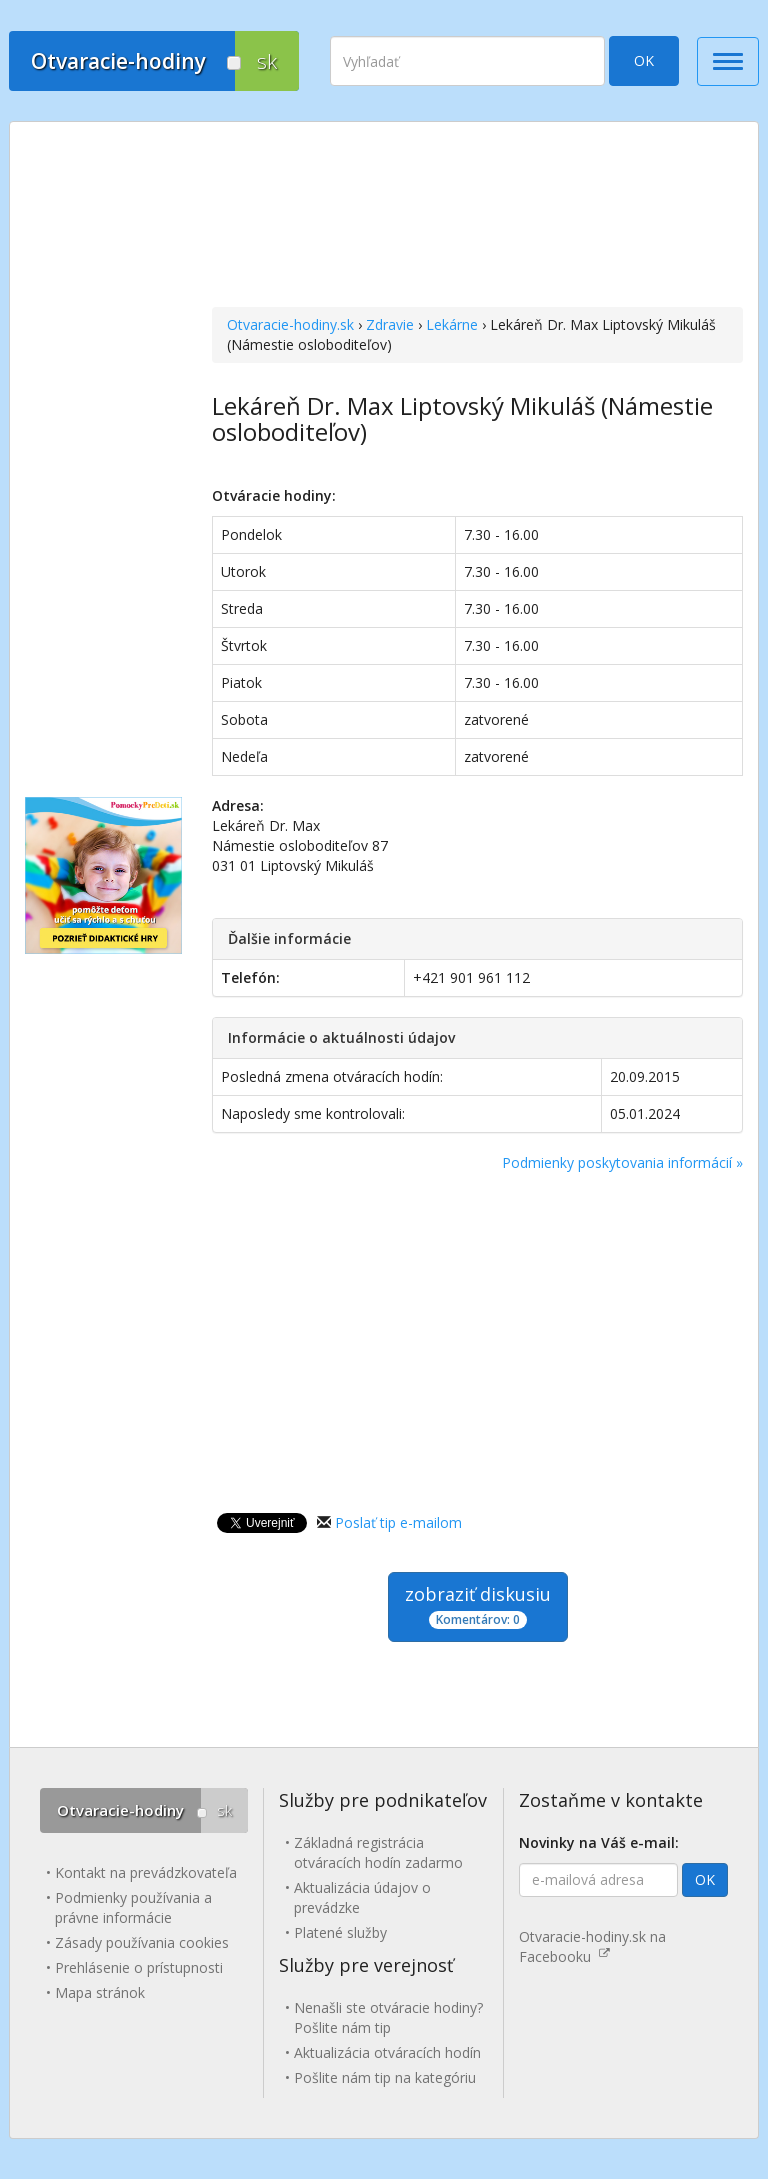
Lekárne (452, 324)
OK (644, 60)
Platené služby (340, 1932)
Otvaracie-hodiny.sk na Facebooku (592, 1946)
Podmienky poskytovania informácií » (622, 1162)
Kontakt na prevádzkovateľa (146, 1872)
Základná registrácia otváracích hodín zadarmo (378, 1852)
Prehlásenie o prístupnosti (139, 1967)
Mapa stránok (100, 1992)
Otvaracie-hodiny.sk (290, 324)
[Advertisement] (477, 217)
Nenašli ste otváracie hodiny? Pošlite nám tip (388, 2017)
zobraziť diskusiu (478, 1605)
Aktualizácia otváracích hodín (387, 2052)
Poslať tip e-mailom (398, 1522)
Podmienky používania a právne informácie (133, 1907)
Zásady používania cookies (142, 1942)
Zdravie (390, 324)
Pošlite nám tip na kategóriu (385, 2077)
